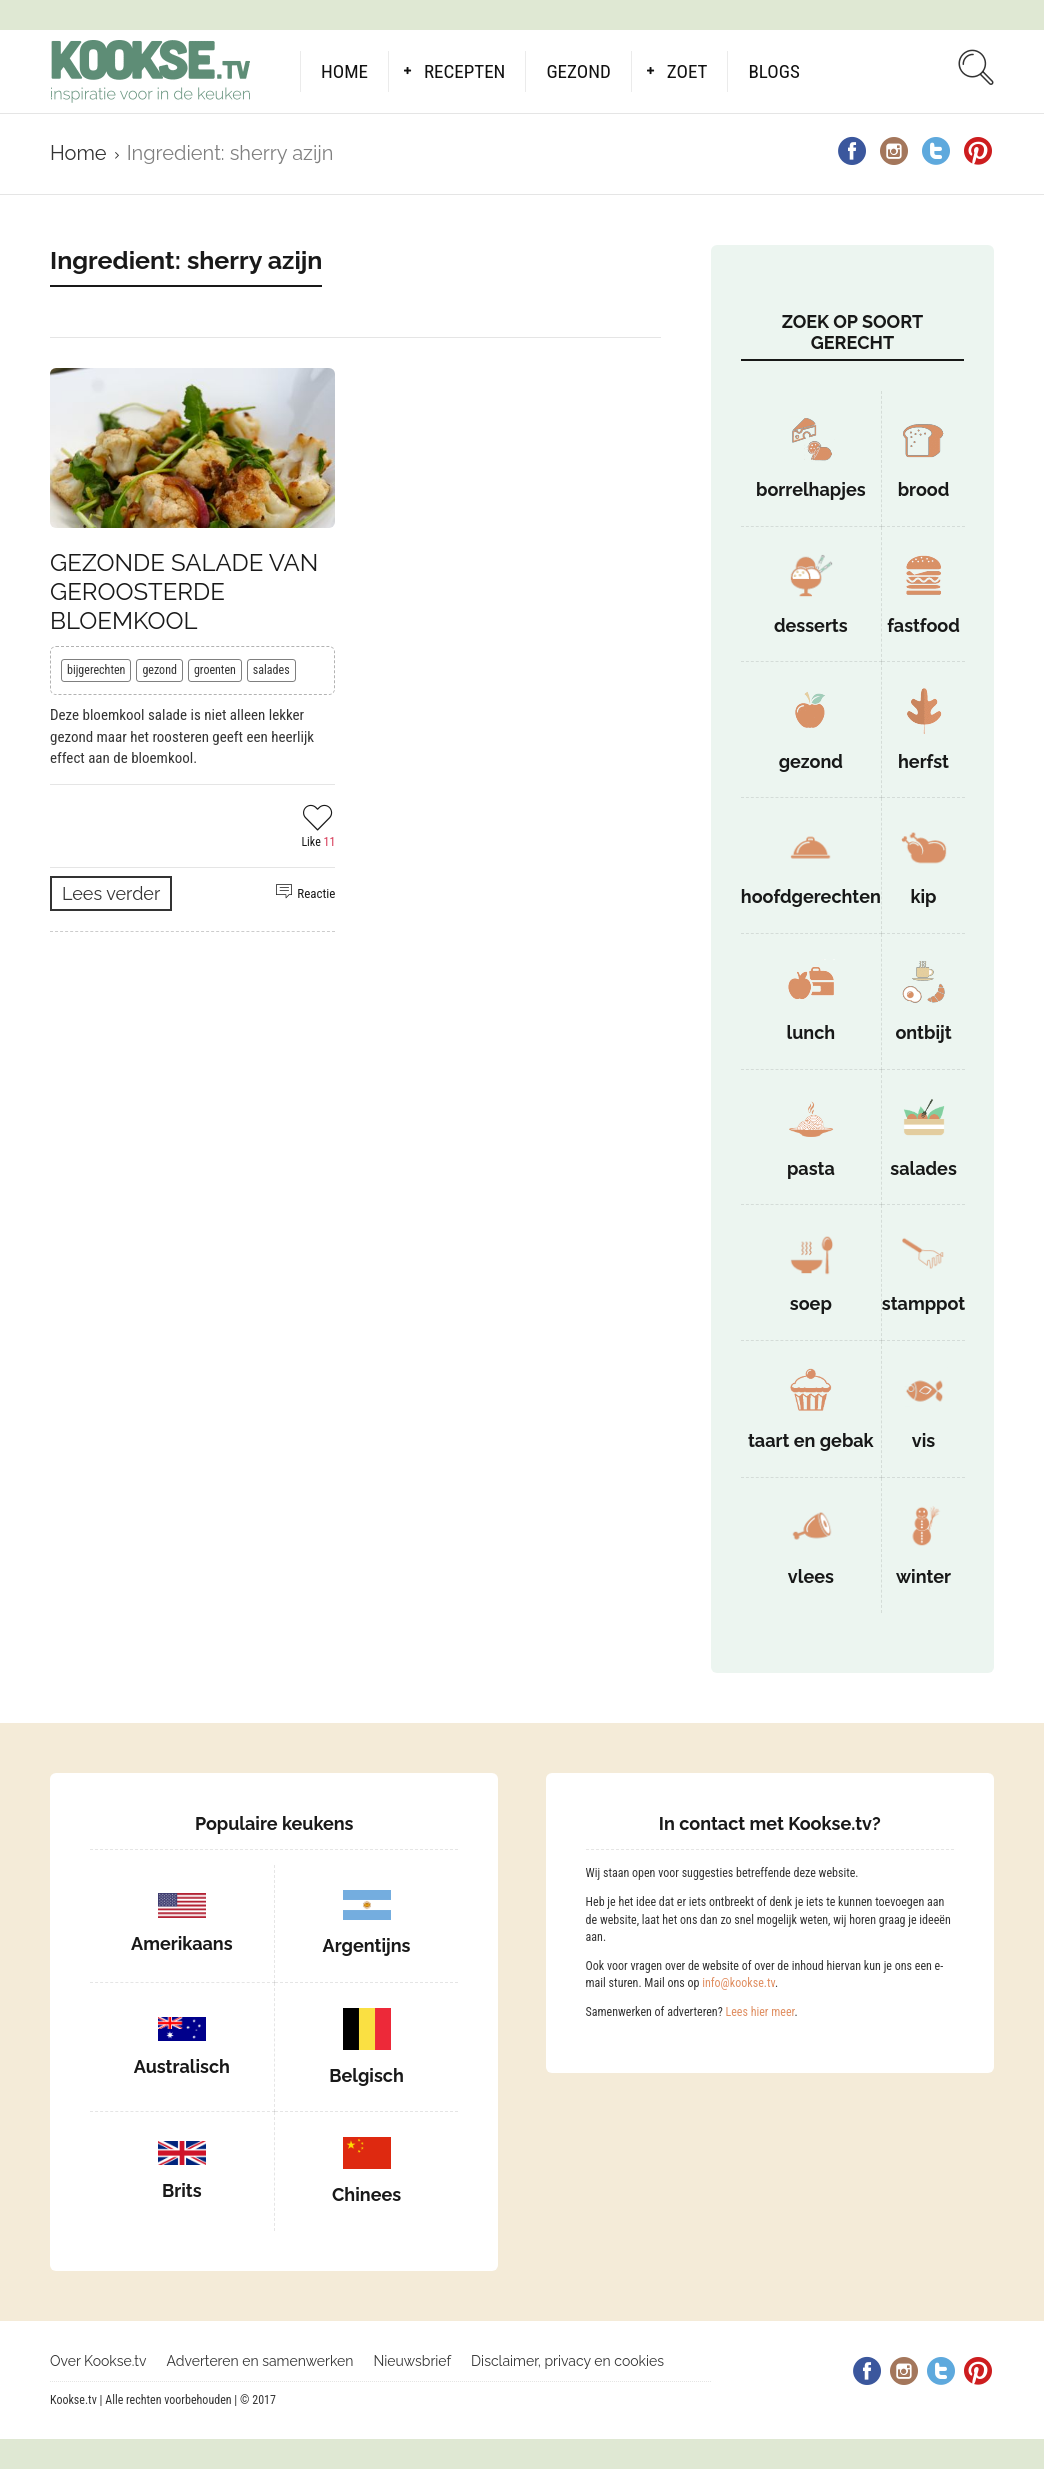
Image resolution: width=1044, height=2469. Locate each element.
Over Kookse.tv (98, 2361)
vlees (811, 1576)
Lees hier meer (759, 2012)
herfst (923, 761)
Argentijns (367, 1945)
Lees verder (111, 893)
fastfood (923, 625)
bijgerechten (96, 670)
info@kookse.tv (738, 1983)
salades (271, 670)
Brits (182, 2190)
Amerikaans (182, 1943)
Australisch (182, 2066)
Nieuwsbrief (412, 2361)
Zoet (687, 71)
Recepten (464, 71)
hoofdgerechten (811, 896)
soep (811, 1303)
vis (923, 1440)
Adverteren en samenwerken (260, 2361)
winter (923, 1576)
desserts (811, 625)
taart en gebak (811, 1440)
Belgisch (366, 2075)
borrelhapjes (811, 489)
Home (344, 71)
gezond (159, 670)
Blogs (773, 71)
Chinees (366, 2194)
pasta (811, 1168)
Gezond (578, 71)
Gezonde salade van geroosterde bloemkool (184, 591)
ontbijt (923, 1032)
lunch (810, 1032)
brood (924, 489)
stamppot (923, 1303)
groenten (215, 670)
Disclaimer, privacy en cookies (567, 2361)
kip (923, 896)
